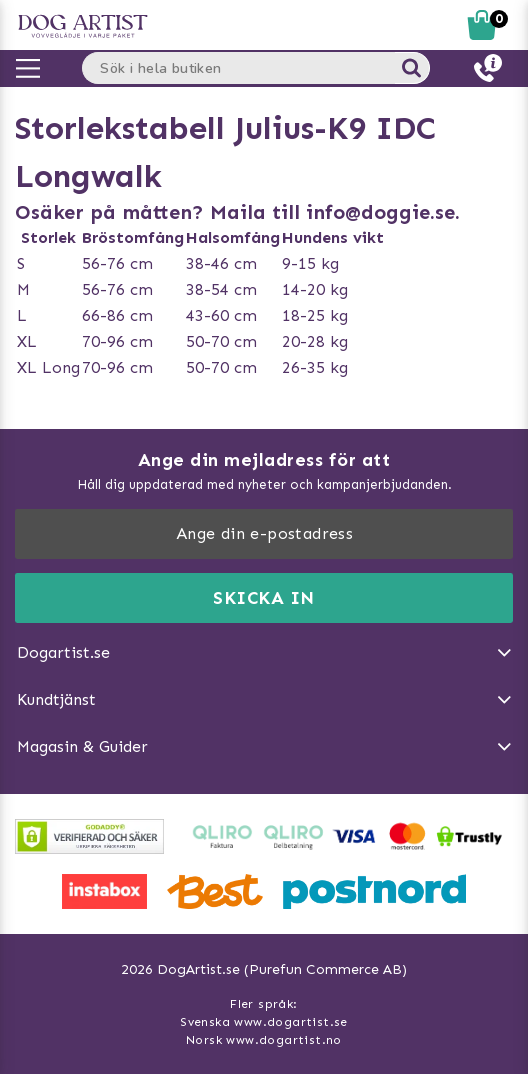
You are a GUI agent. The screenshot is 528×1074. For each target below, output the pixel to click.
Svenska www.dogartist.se (264, 1022)
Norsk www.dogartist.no (264, 1040)
